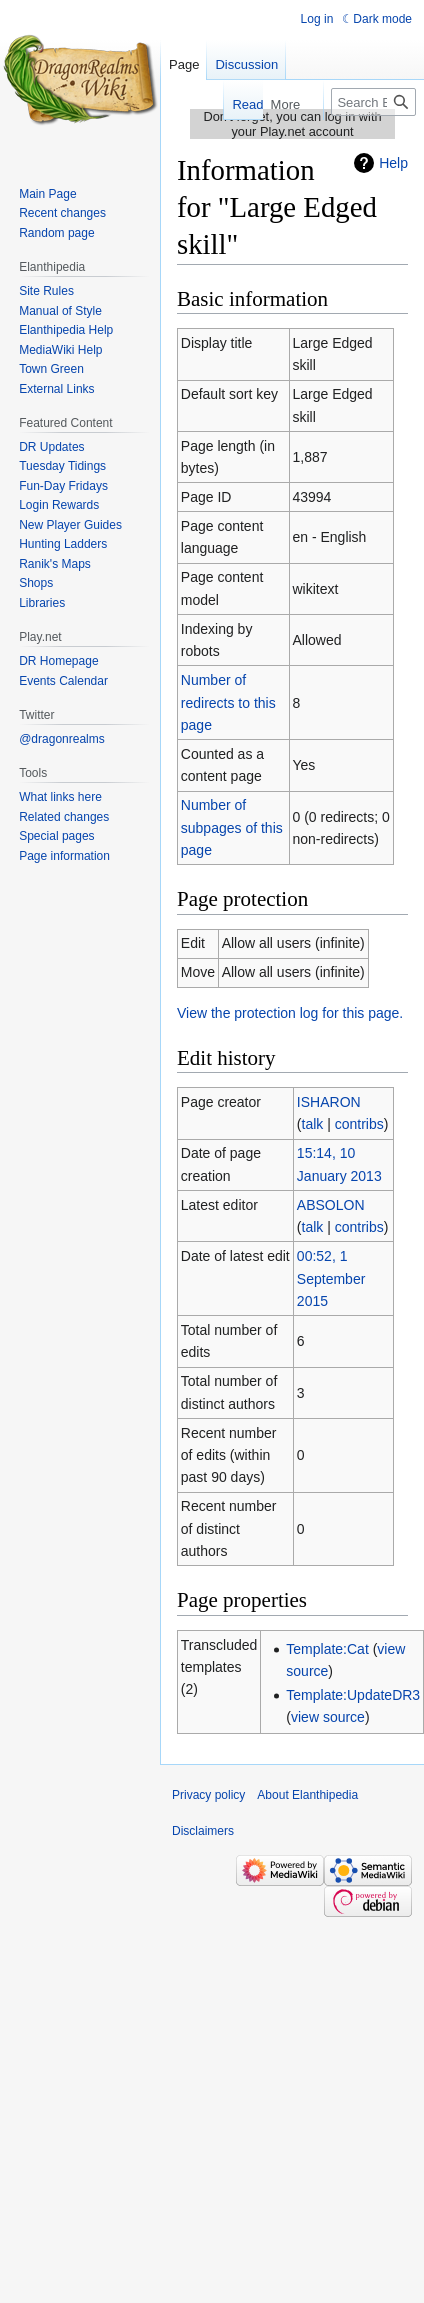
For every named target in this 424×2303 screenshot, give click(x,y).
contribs (359, 1124)
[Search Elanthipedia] (373, 102)
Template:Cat (327, 1649)
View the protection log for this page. (290, 1013)
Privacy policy (208, 1795)
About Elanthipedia (307, 1795)
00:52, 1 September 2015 (331, 1278)
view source (328, 1717)
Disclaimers (203, 1831)
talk (313, 1124)
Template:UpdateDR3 (353, 1695)
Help (393, 163)
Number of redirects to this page (228, 702)
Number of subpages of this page (232, 827)
